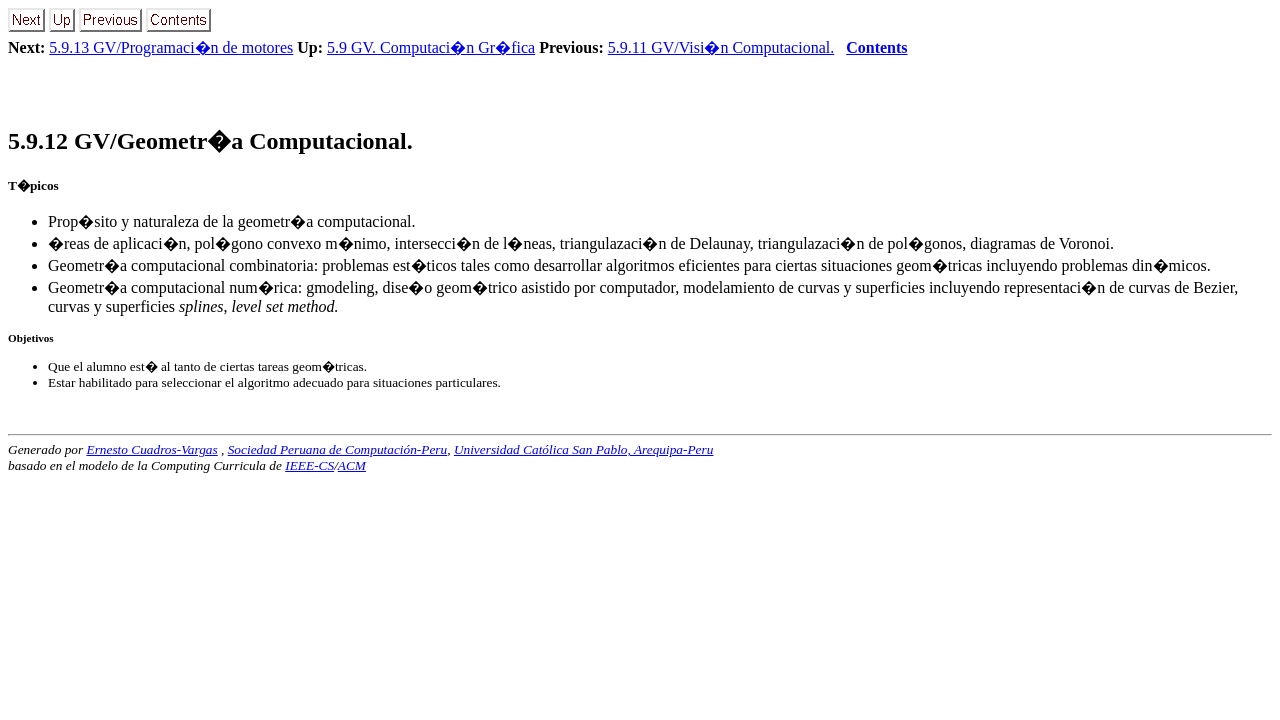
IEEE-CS (309, 465)
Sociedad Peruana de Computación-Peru (338, 449)
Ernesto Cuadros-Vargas (151, 449)
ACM (352, 465)
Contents (876, 47)
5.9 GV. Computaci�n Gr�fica (431, 47)
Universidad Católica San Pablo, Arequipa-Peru (584, 449)
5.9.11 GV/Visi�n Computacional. (721, 47)
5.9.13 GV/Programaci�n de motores (171, 47)
